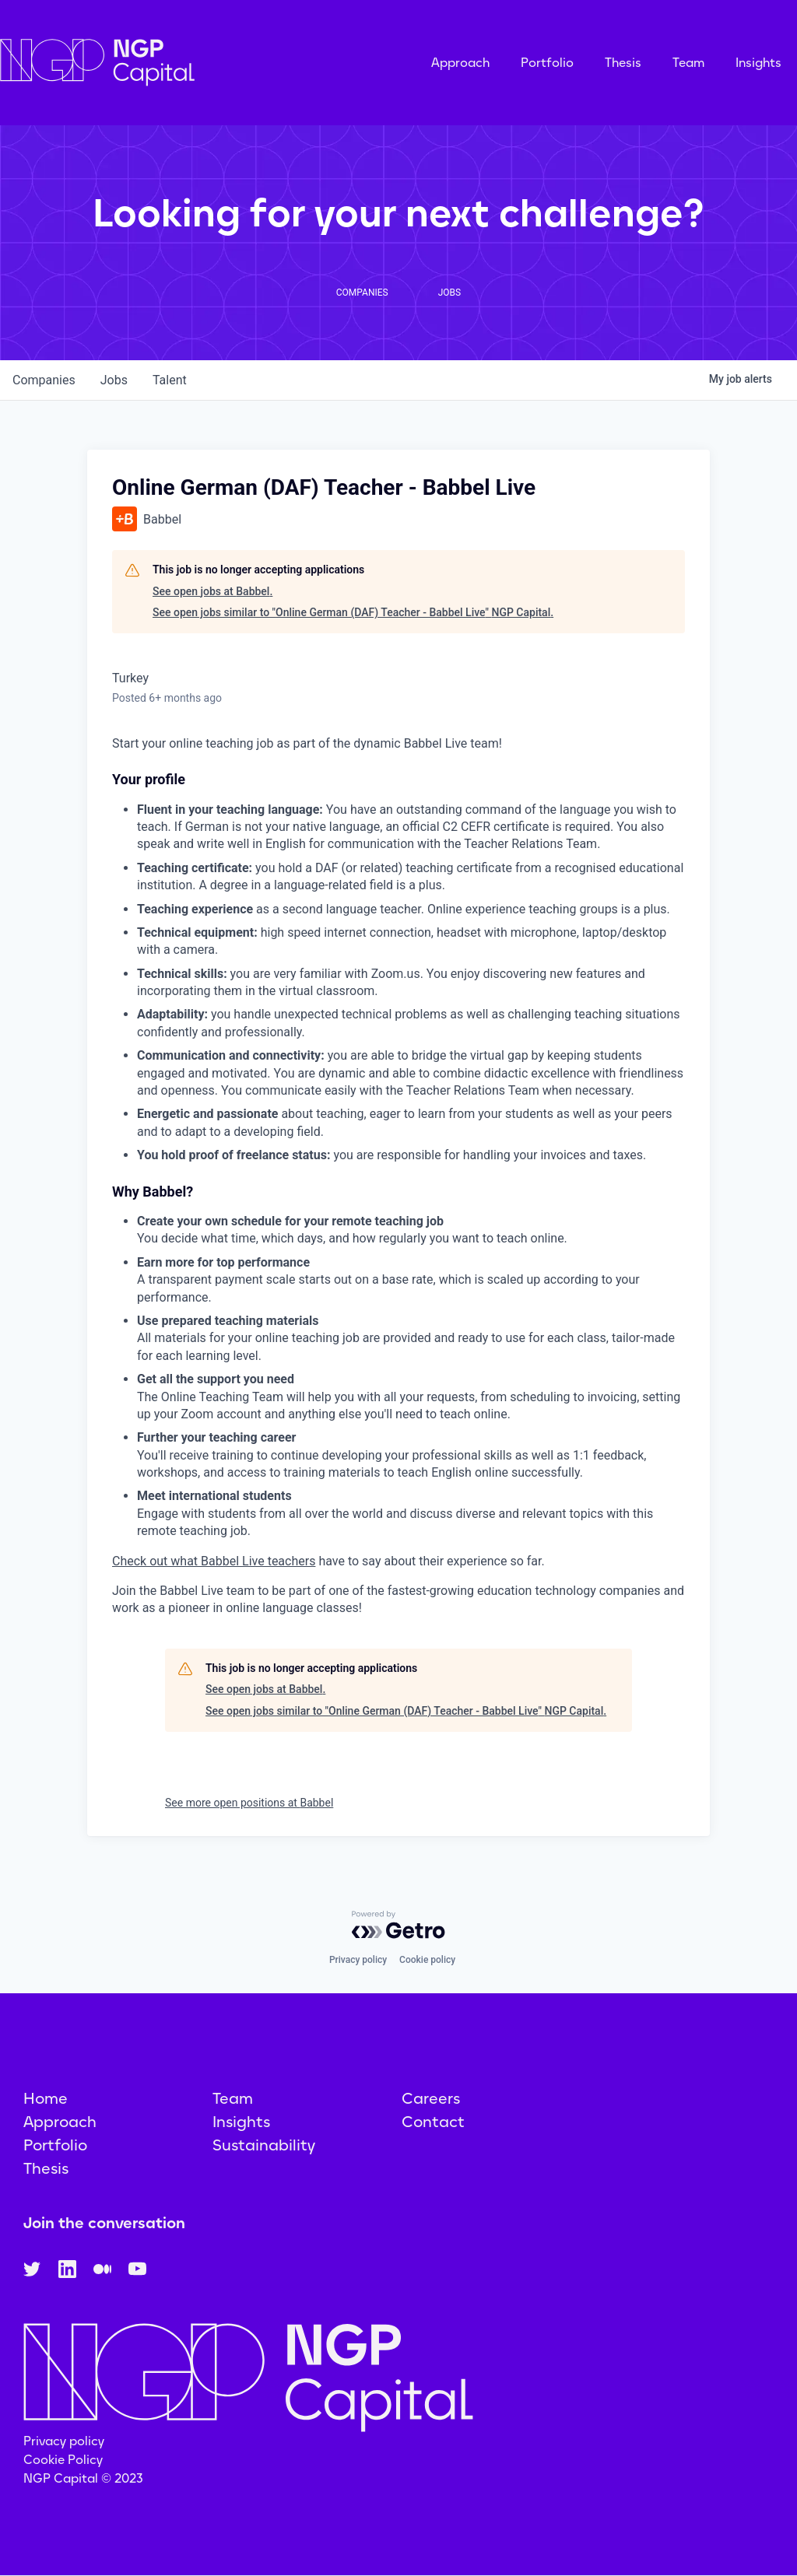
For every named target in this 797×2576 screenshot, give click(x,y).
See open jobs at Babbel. (212, 591)
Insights (758, 62)
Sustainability (263, 2145)
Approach (460, 62)
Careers (431, 2098)
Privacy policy (358, 1959)
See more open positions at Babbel (249, 1802)
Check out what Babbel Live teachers (213, 1561)
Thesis (623, 62)
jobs (114, 380)
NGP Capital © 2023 (83, 2478)
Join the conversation (104, 2223)
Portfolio (547, 62)
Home (45, 2098)
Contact (433, 2122)
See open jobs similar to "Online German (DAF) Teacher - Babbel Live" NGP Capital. (353, 612)
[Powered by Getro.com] (398, 1925)
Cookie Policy (63, 2460)
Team (688, 62)
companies (43, 380)
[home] (175, 62)
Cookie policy (427, 1959)
